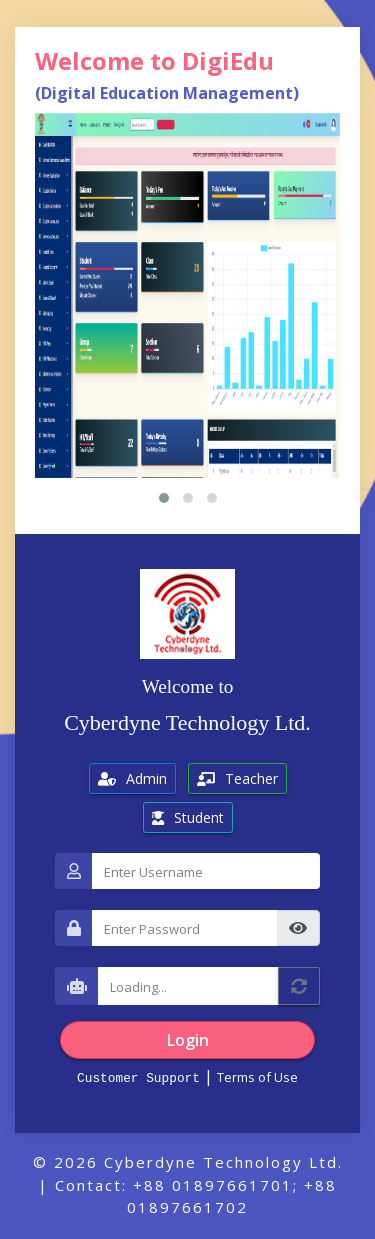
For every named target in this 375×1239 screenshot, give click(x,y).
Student (188, 817)
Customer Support (138, 1077)
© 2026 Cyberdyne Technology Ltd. (188, 1162)
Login (188, 1040)
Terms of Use (257, 1077)
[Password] (184, 928)
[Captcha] (188, 986)
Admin (132, 778)
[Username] (206, 871)
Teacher (237, 778)
